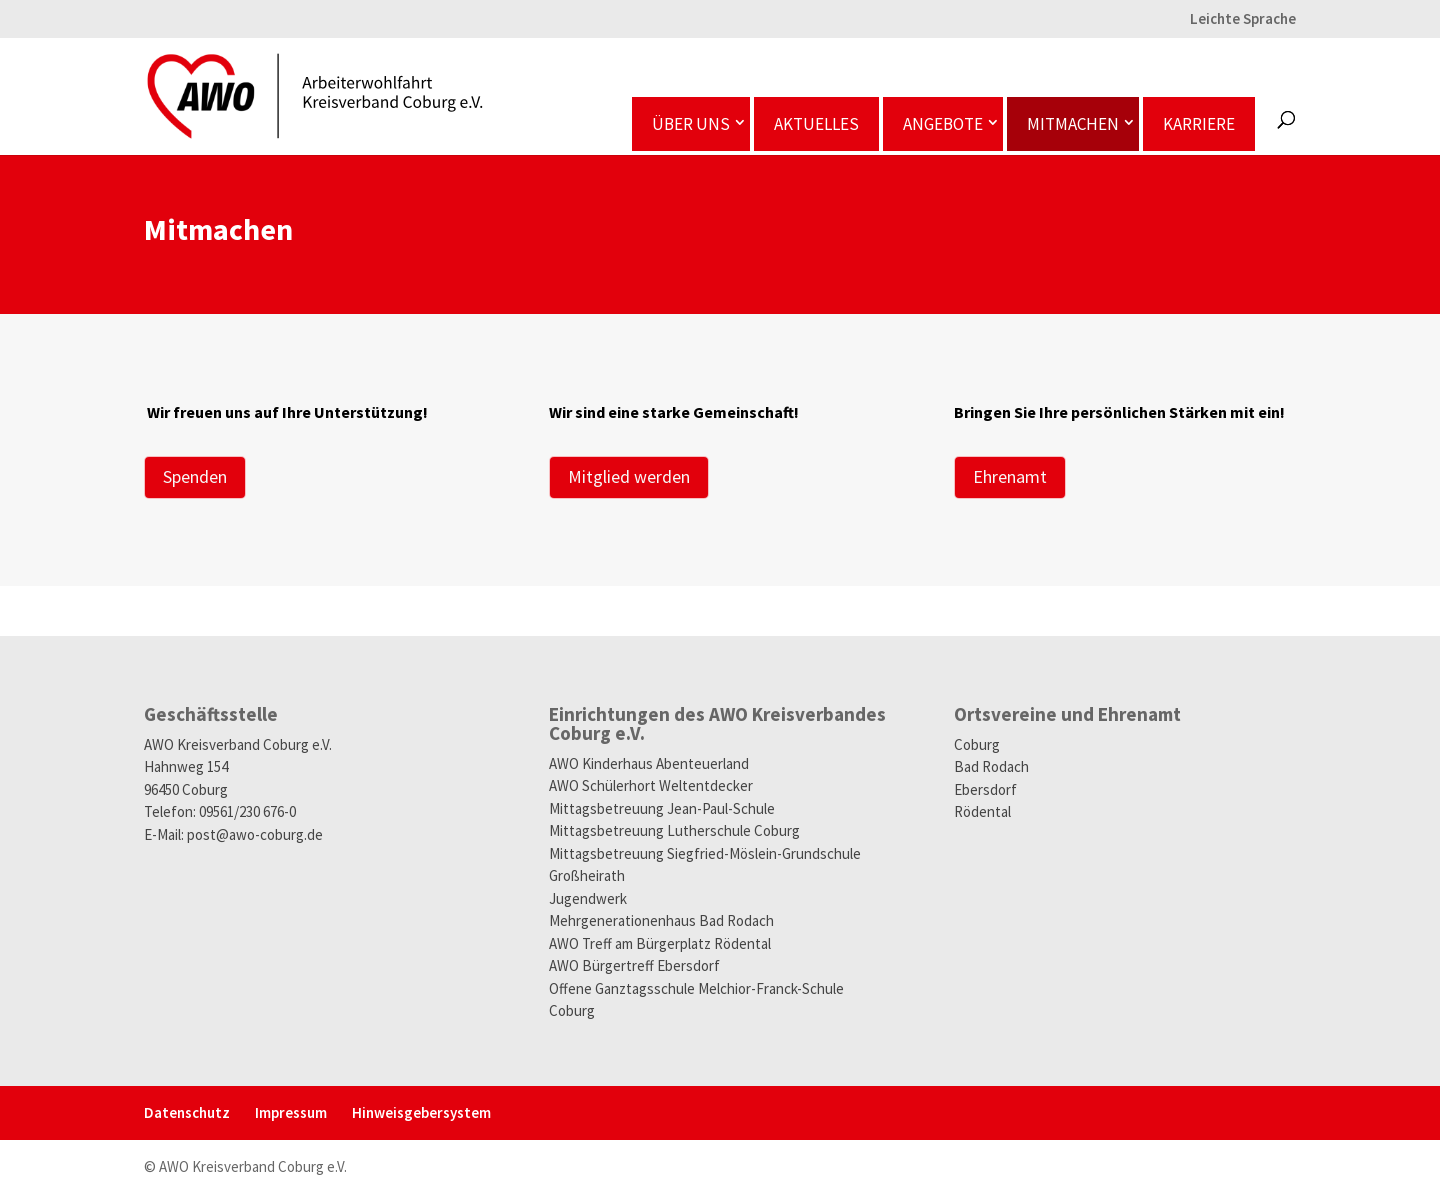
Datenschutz (187, 1112)
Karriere (1199, 124)
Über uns (691, 124)
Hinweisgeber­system (421, 1112)
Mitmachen (1073, 124)
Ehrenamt (1010, 476)
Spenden (195, 476)
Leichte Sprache (1243, 19)
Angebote (943, 124)
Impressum (291, 1112)
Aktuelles (816, 124)
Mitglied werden (629, 476)
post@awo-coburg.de (255, 834)
